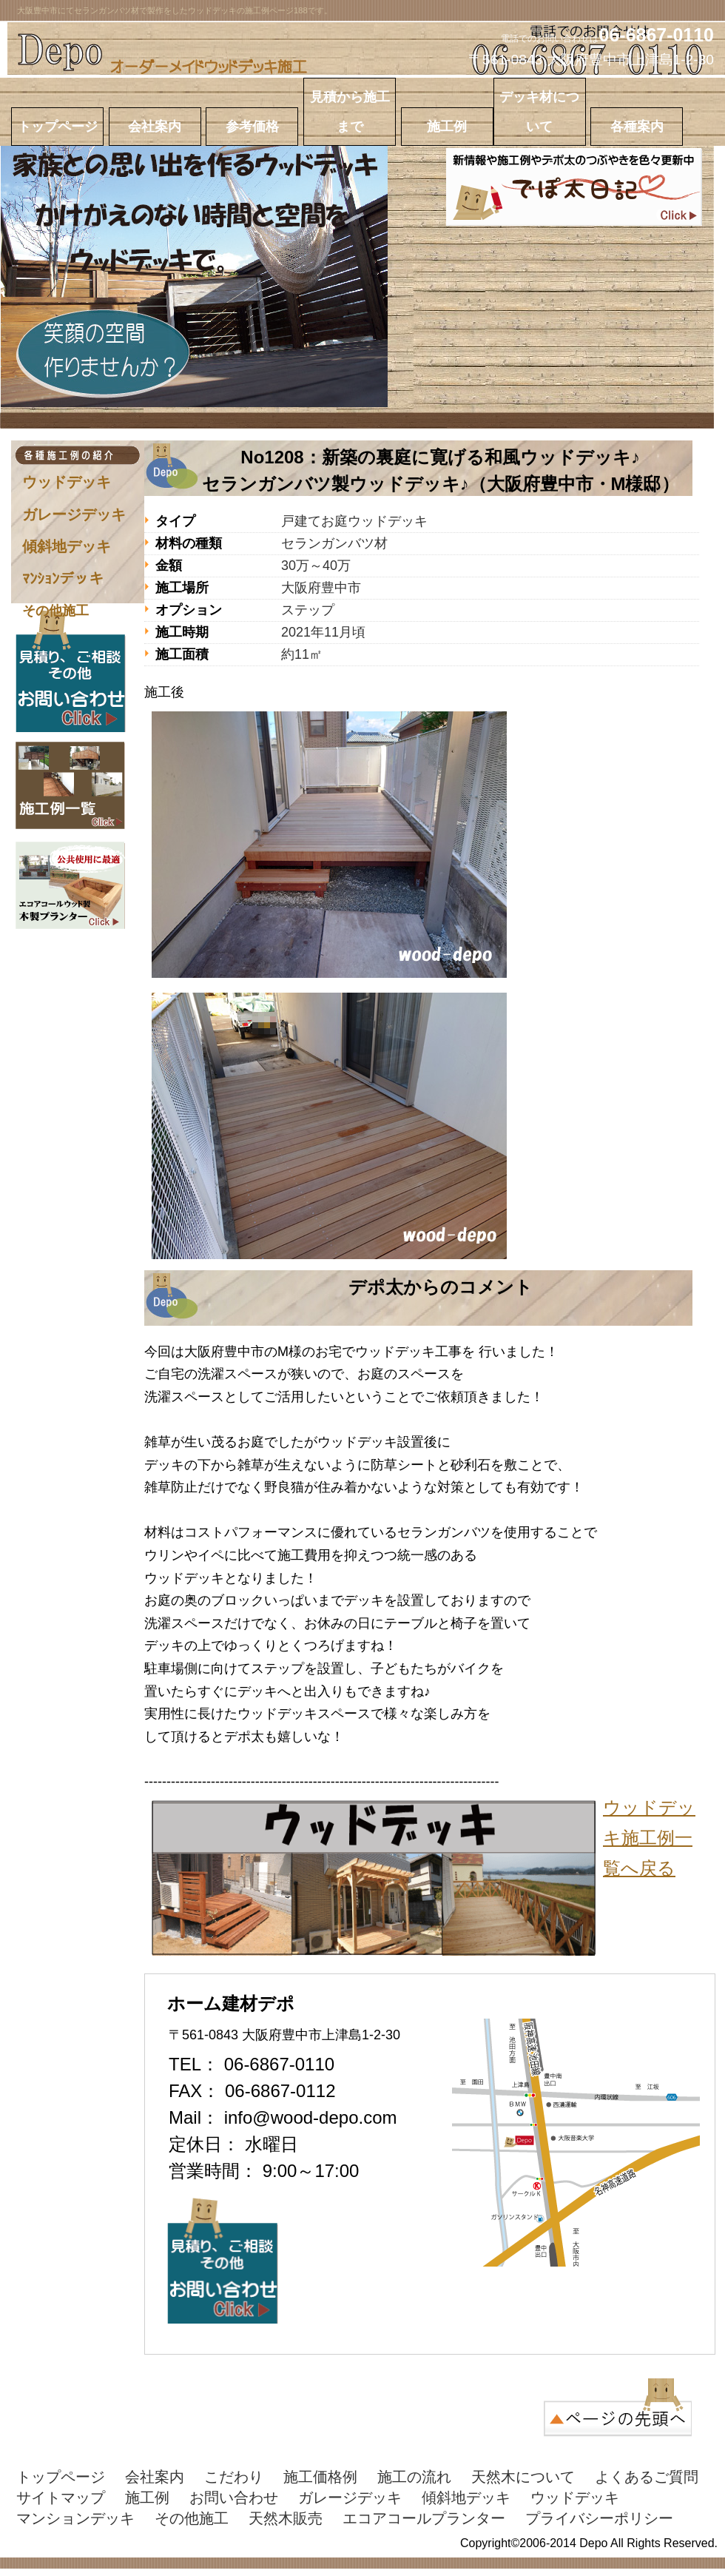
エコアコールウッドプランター (70, 885)
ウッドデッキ (66, 482)
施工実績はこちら (70, 785)
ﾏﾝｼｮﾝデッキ (63, 579)
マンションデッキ (75, 2518)
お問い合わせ (233, 2497)
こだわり (233, 2477)
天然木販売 (286, 2518)
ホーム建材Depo (366, 50)
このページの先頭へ (618, 2407)
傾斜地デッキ (66, 546)
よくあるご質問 (646, 2477)
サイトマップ (60, 2497)
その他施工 (55, 610)
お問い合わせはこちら (70, 671)
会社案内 (154, 2477)
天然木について (523, 2477)
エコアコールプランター (424, 2518)
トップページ (60, 2477)
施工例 (147, 2497)
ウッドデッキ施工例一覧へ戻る (649, 1837)
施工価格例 (320, 2477)
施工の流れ (414, 2477)
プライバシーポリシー (599, 2518)
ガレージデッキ (74, 514)
